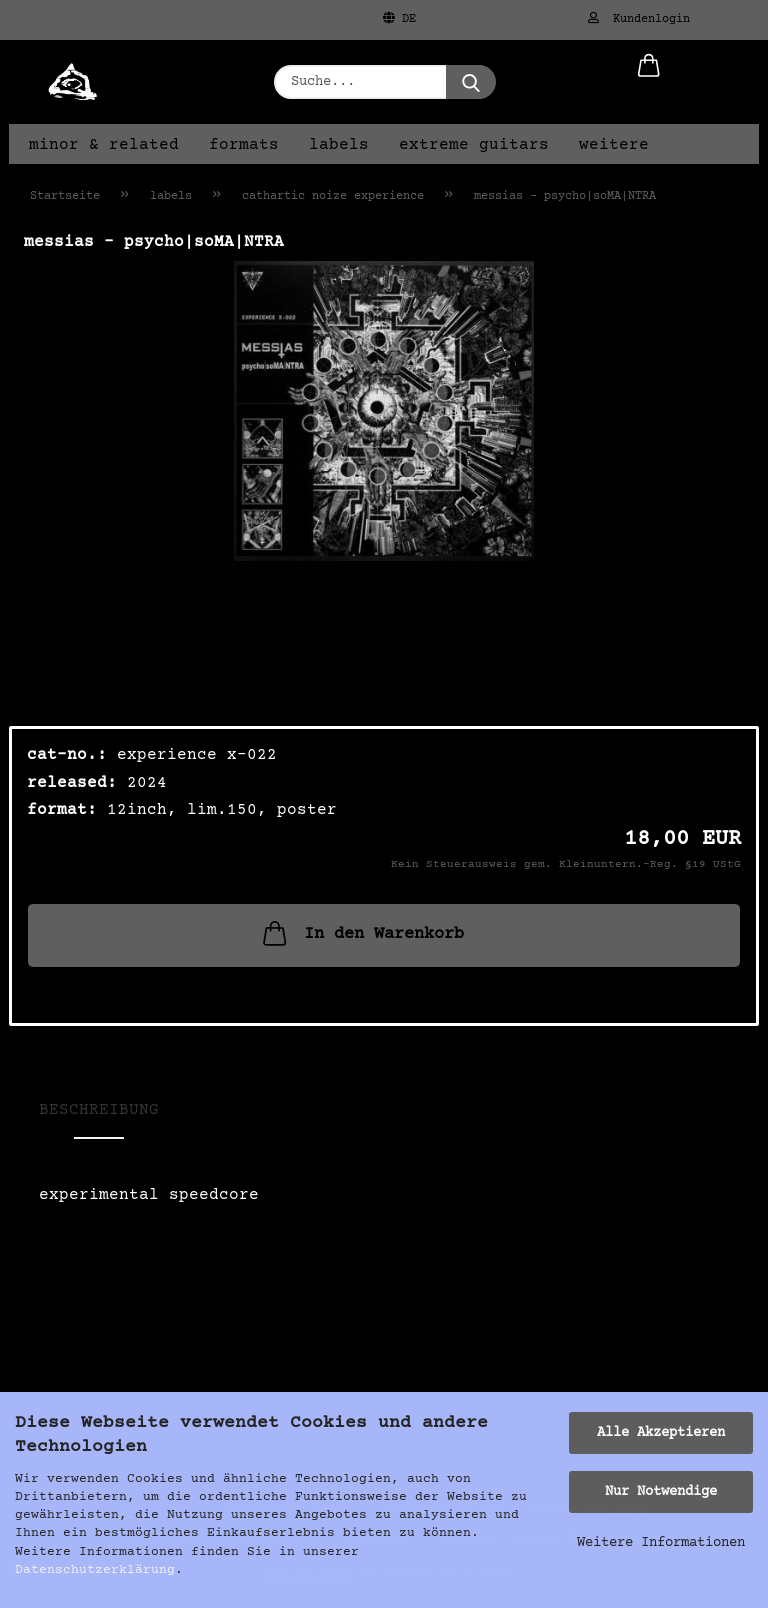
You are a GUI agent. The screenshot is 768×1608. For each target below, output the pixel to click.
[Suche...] (471, 82)
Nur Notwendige (661, 1492)
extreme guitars (474, 145)
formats (244, 145)
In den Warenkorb (361, 933)
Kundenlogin (639, 19)
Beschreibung (99, 1110)
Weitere (614, 145)
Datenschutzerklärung (95, 1570)
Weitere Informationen (661, 1543)
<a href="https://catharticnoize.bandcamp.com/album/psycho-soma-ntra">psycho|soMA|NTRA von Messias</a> (384, 1273)
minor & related (104, 145)
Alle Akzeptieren (661, 1433)
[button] (649, 82)
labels (339, 145)
